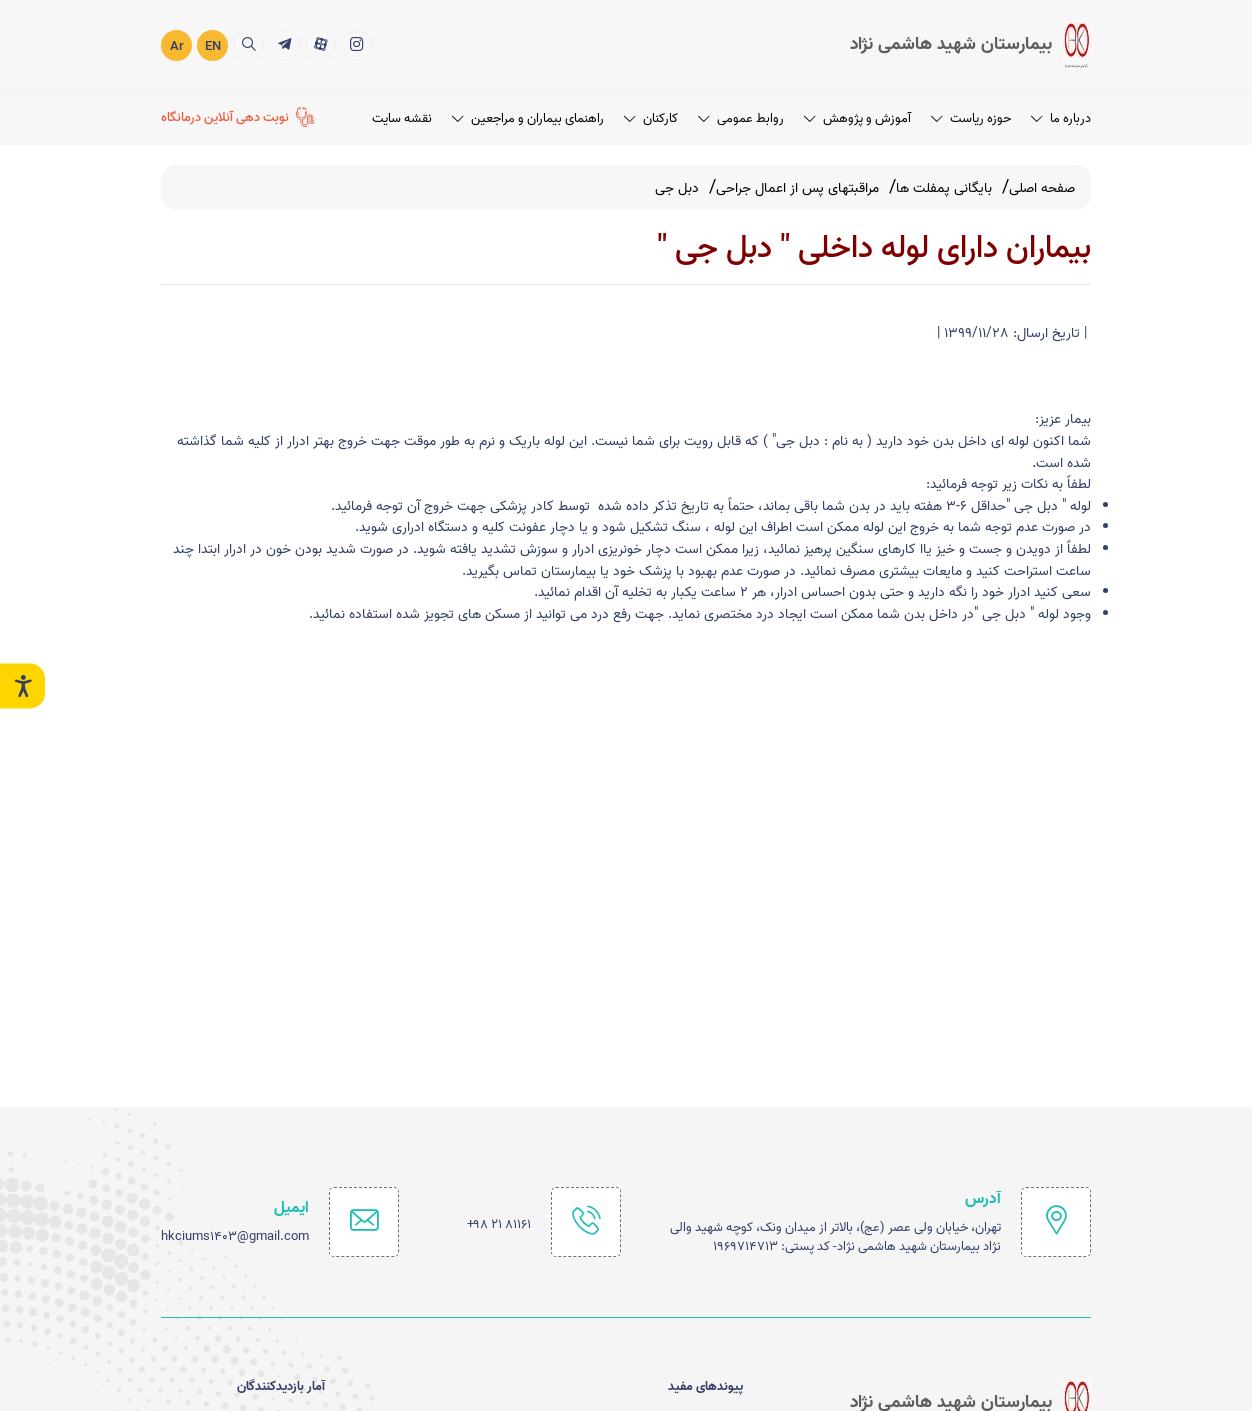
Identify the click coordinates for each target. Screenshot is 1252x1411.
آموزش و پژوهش (857, 117)
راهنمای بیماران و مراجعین (528, 117)
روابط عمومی (741, 117)
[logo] (970, 44)
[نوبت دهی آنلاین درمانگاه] (238, 118)
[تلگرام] (284, 44)
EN (213, 45)
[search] (248, 44)
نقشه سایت (402, 117)
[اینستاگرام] (356, 44)
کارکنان (651, 117)
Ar (177, 45)
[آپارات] (320, 44)
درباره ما (1061, 117)
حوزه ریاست (971, 117)
